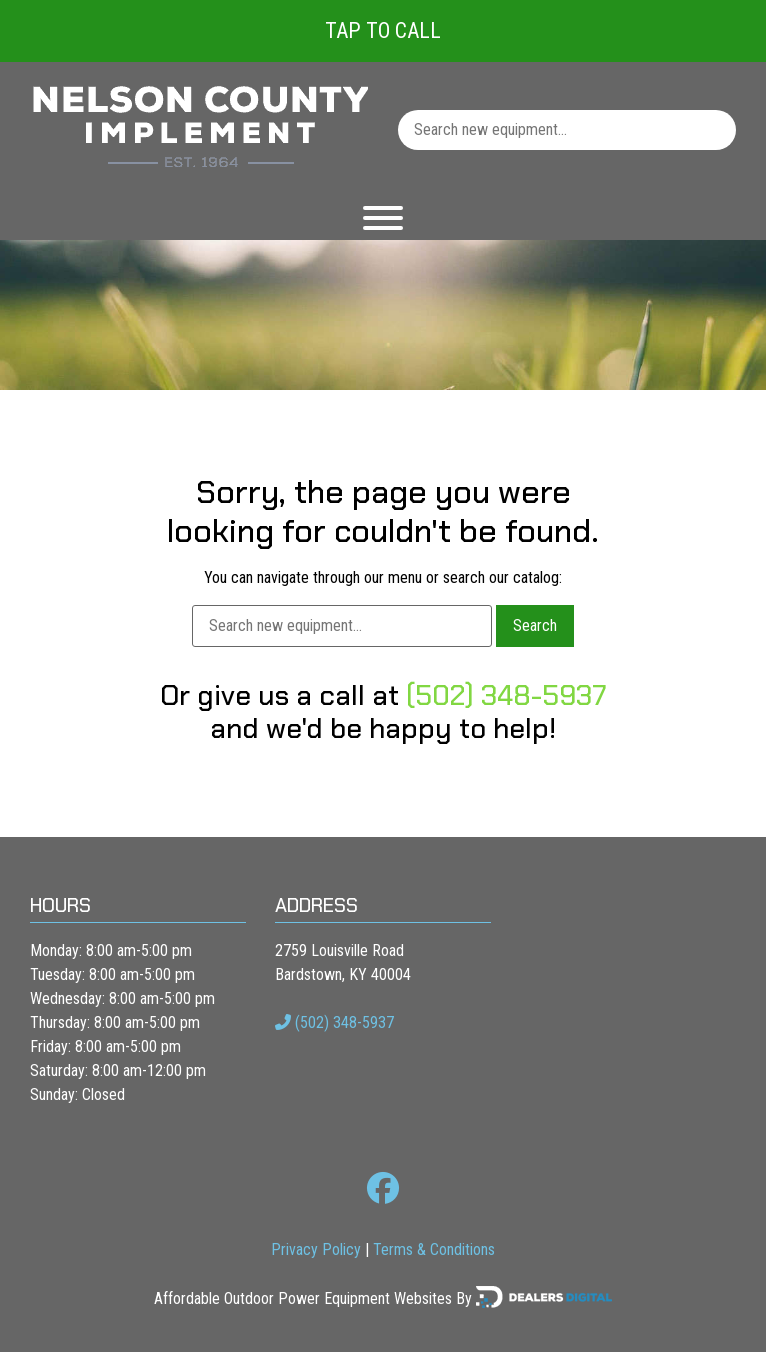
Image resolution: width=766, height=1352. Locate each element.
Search (535, 625)
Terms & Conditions (434, 1249)
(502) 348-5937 (506, 695)
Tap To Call (383, 30)
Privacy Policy (316, 1249)
